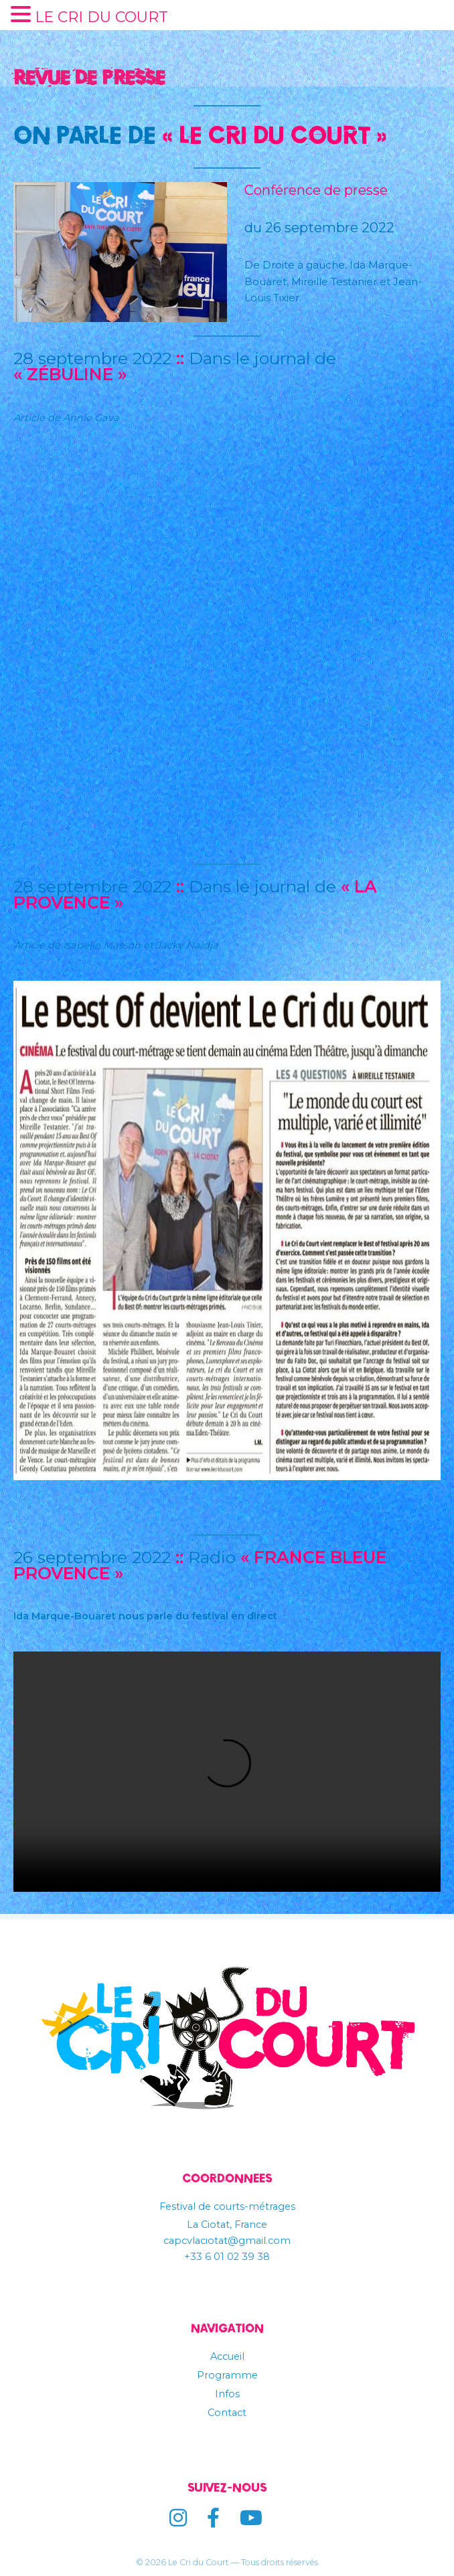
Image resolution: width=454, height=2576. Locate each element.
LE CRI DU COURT (99, 17)
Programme (227, 2375)
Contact (227, 2412)
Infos (227, 2394)
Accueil (227, 2356)
